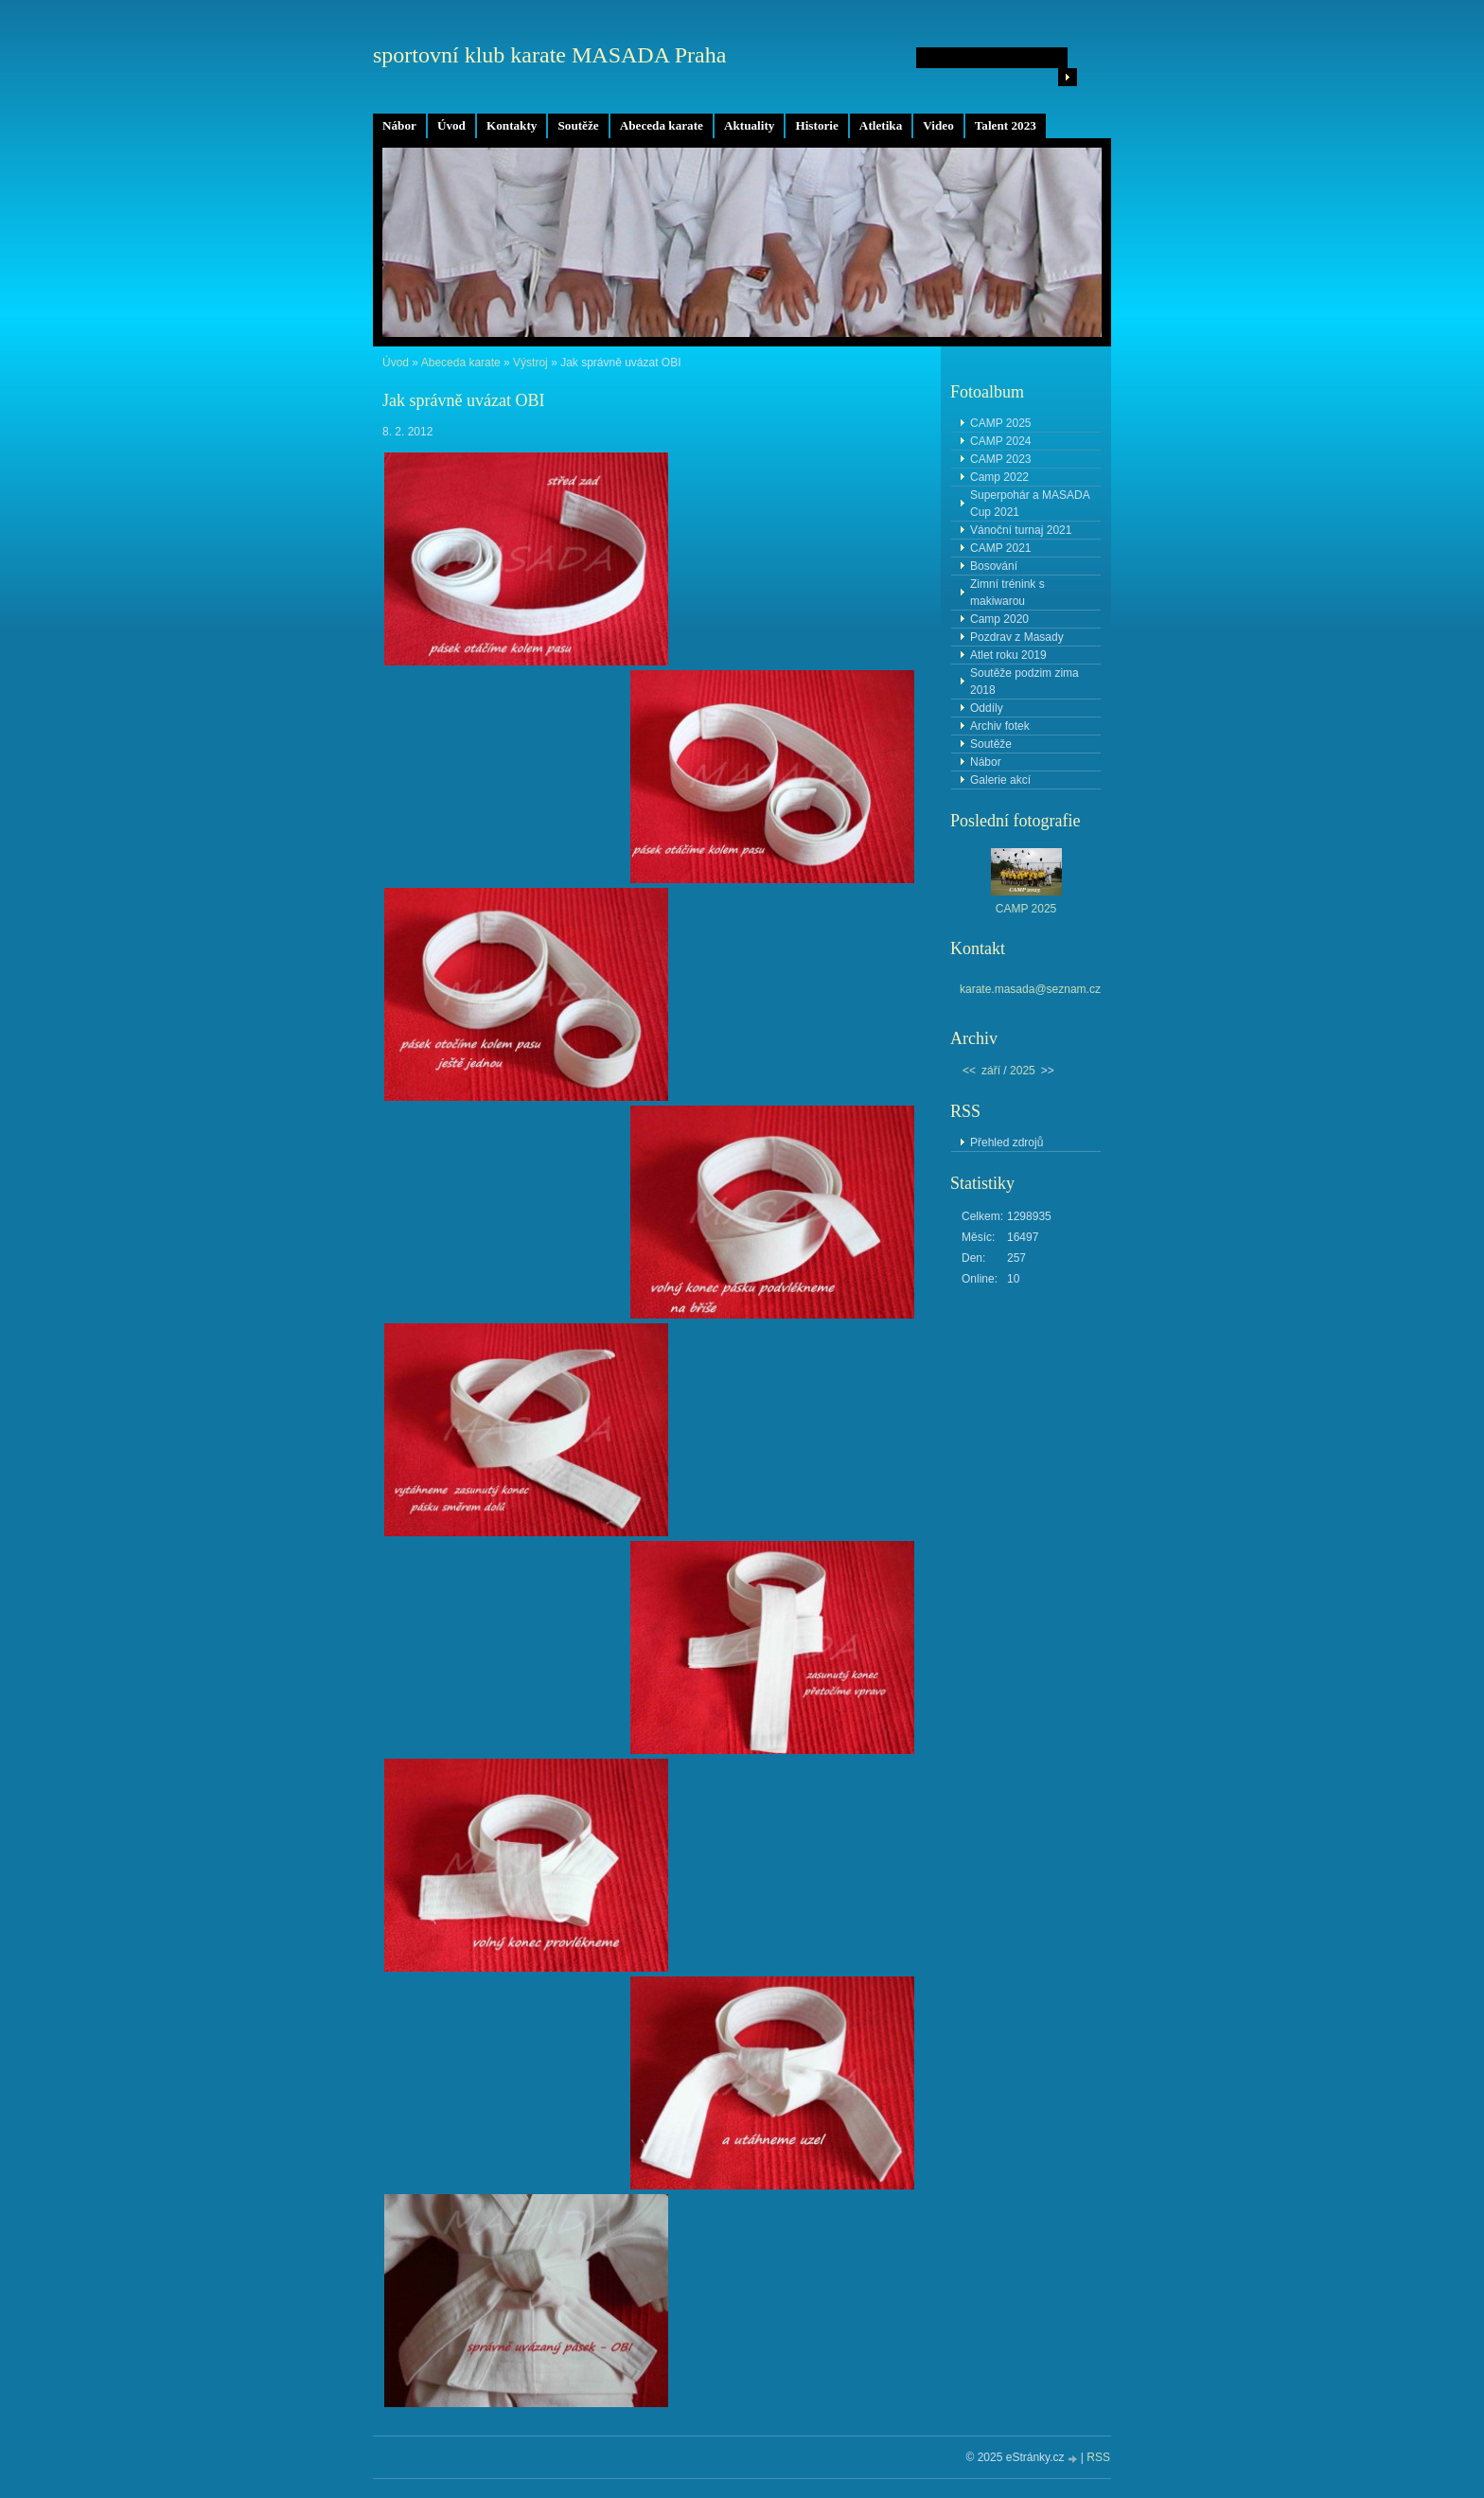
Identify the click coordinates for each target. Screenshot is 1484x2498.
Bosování (993, 566)
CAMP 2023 (1000, 459)
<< (969, 1070)
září (990, 1070)
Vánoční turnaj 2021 (1020, 530)
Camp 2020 (999, 619)
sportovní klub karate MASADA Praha (549, 55)
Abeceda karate (661, 125)
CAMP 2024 (1000, 441)
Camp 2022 (999, 477)
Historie (816, 125)
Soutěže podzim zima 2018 (1024, 681)
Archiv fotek (1000, 726)
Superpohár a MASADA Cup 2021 (1030, 503)
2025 (1022, 1070)
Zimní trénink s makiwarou (1007, 592)
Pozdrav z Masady (1017, 637)
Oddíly (986, 708)
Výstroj (530, 362)
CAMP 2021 (1000, 548)
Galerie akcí (1000, 780)
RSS (1098, 2457)
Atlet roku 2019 (1008, 655)
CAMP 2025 (1000, 423)
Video (938, 125)
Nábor (399, 125)
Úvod (451, 125)
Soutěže (577, 125)
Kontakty (512, 125)
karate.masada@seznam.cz (1030, 989)
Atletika (880, 125)
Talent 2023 (1005, 125)
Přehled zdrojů (1006, 1142)
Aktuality (749, 125)
